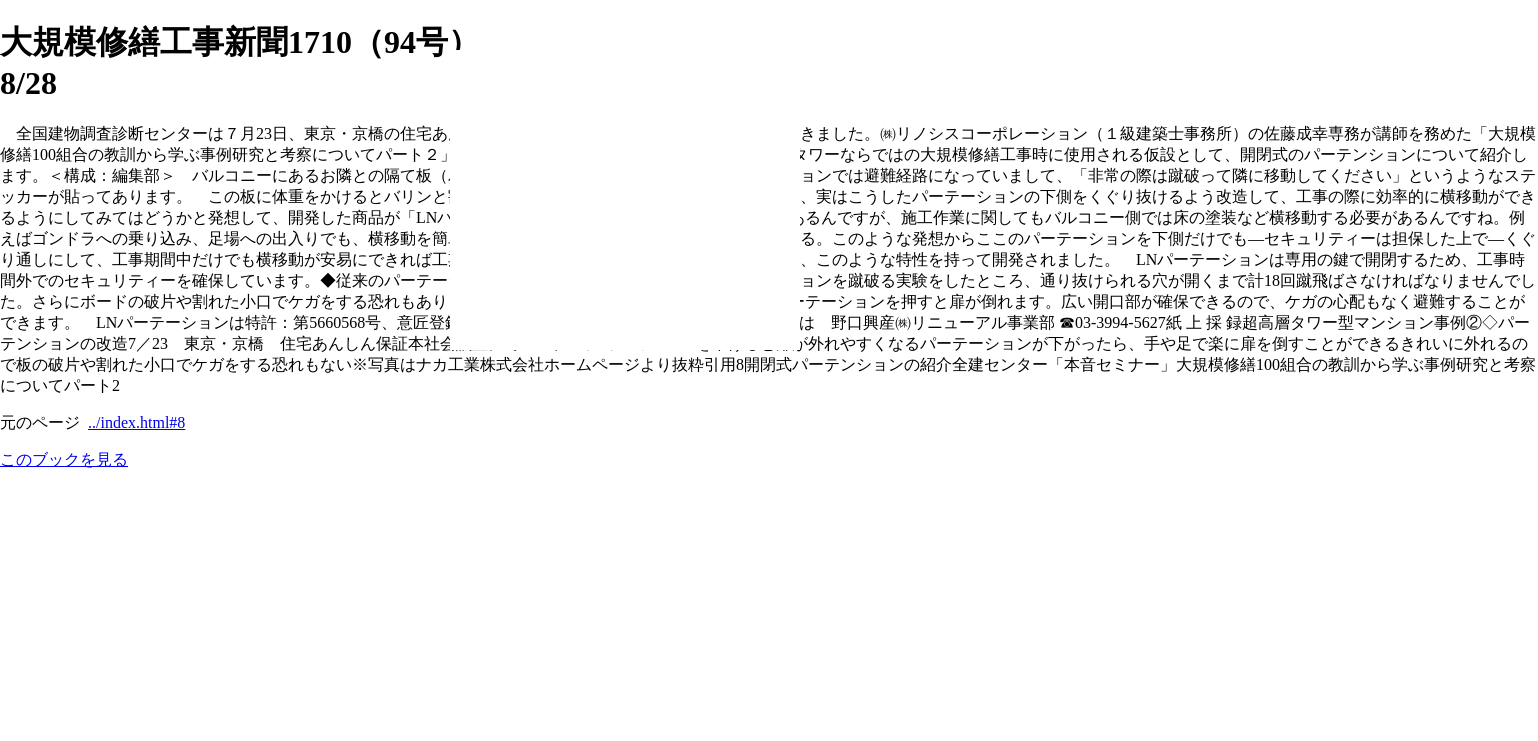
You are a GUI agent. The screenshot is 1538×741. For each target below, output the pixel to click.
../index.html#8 (136, 422)
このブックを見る (64, 459)
